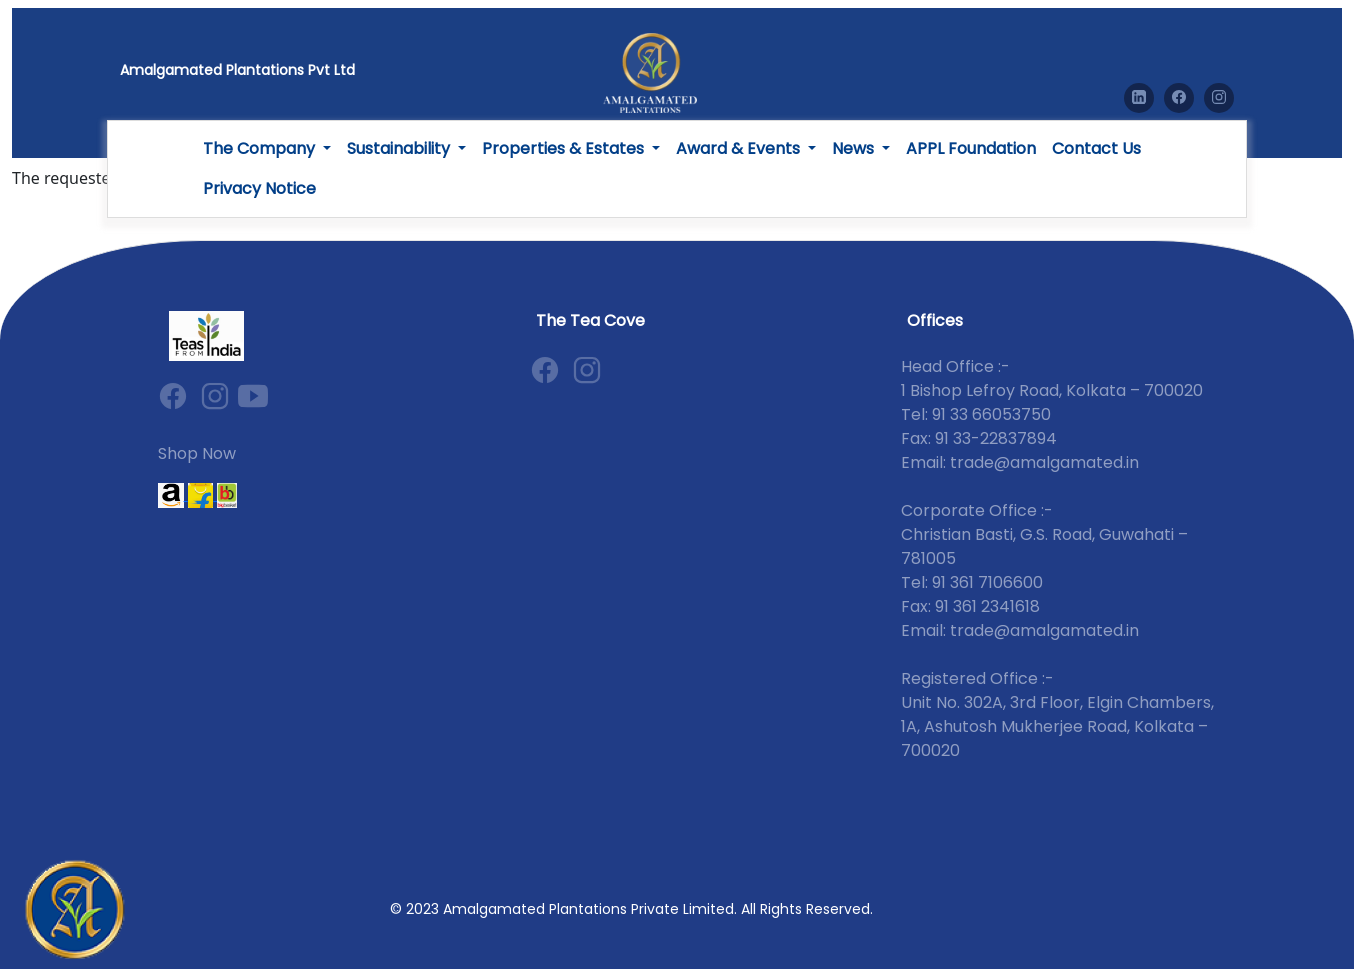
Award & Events (740, 148)
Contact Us (1096, 148)
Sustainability (400, 148)
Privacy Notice (259, 188)
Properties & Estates (565, 148)
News (855, 148)
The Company (261, 148)
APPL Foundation (971, 148)
